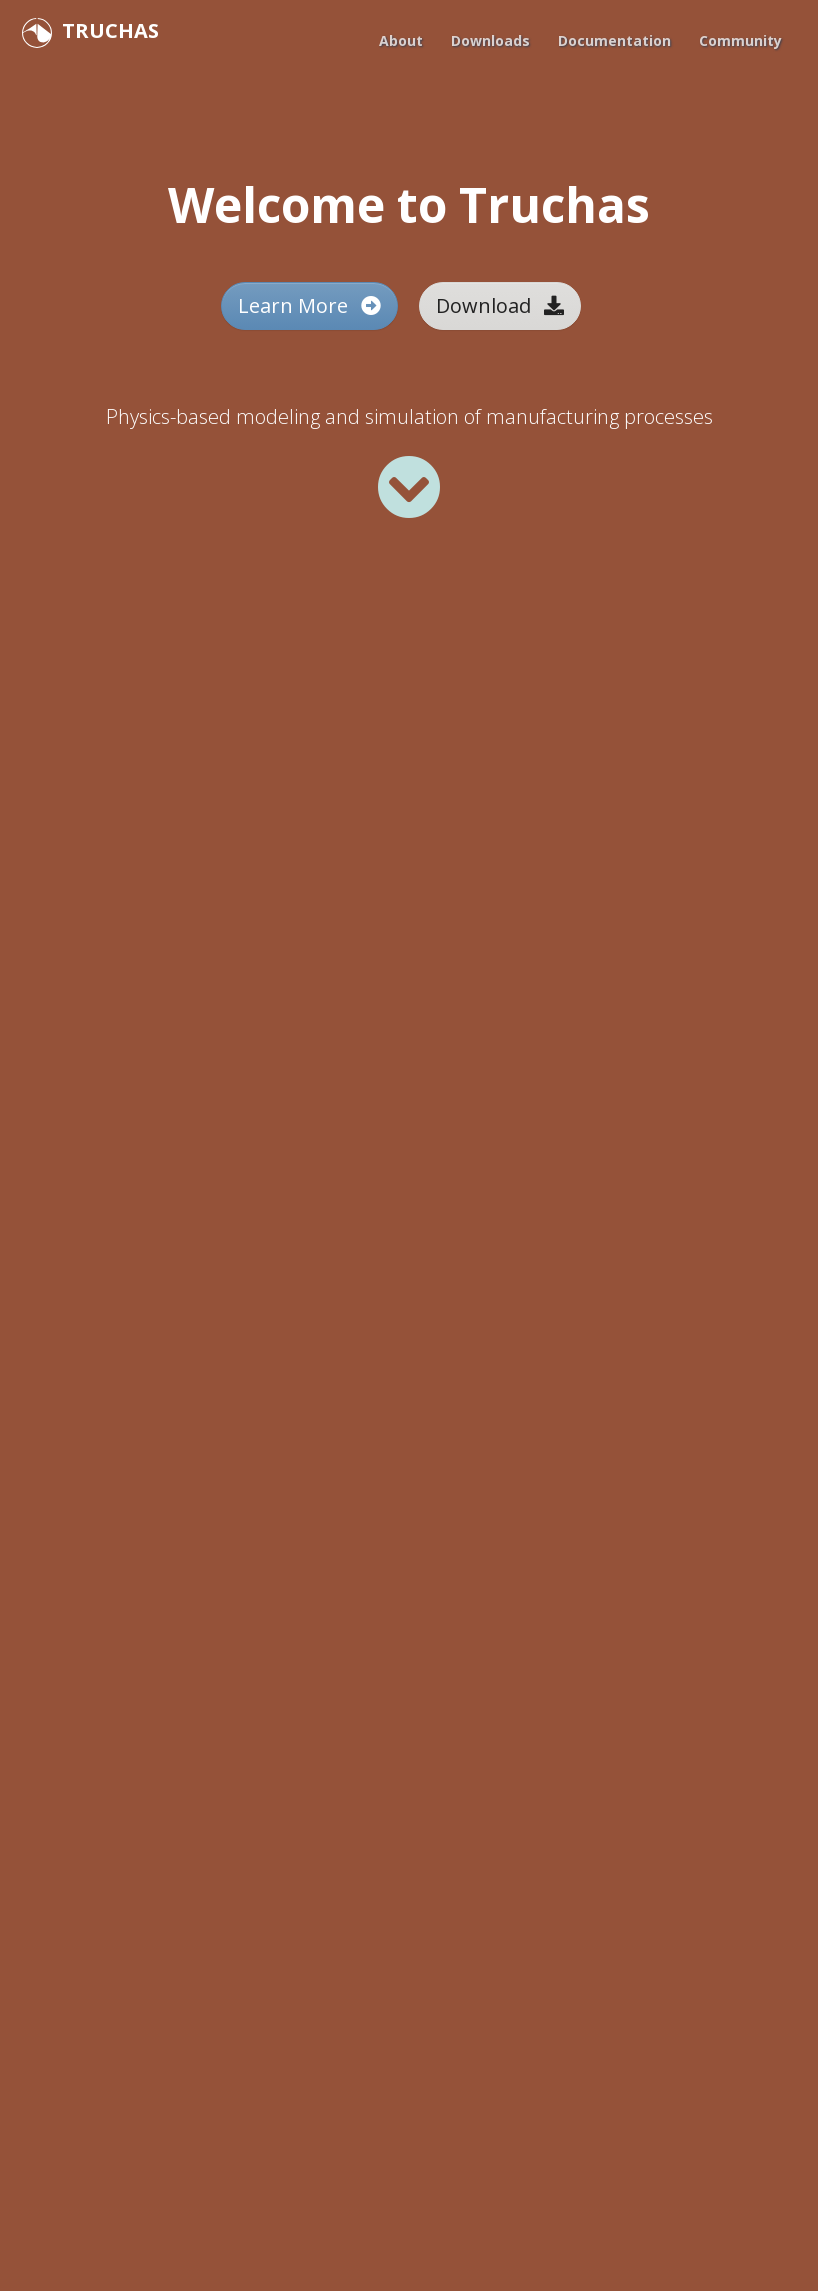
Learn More (309, 305)
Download (500, 305)
